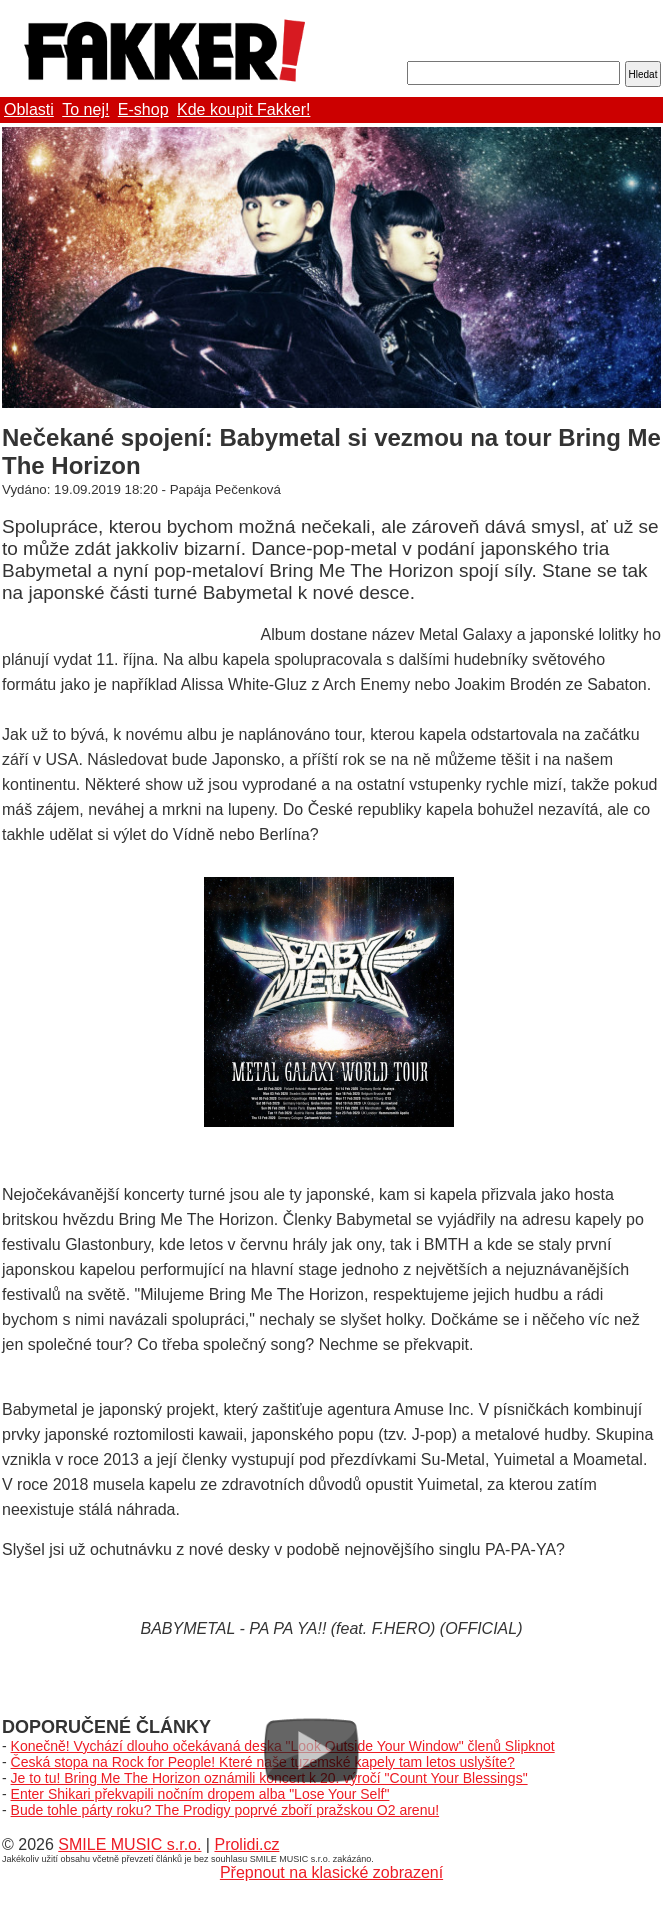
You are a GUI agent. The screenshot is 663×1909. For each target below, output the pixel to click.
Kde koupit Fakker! (243, 109)
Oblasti (29, 109)
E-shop (143, 109)
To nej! (85, 109)
